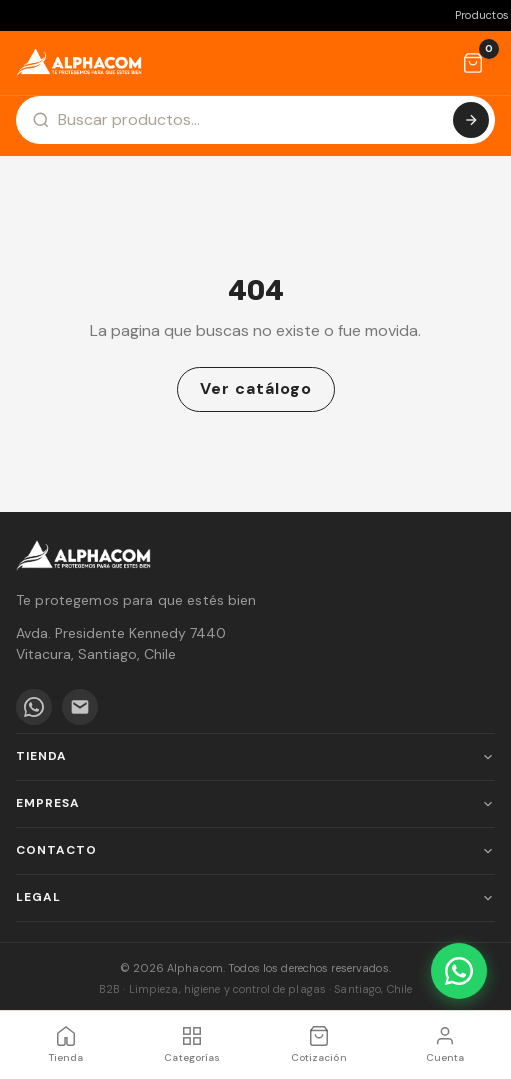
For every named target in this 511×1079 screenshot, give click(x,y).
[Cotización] (473, 63)
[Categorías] (192, 1045)
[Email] (80, 707)
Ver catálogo (256, 388)
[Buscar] (471, 120)
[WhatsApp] (34, 707)
